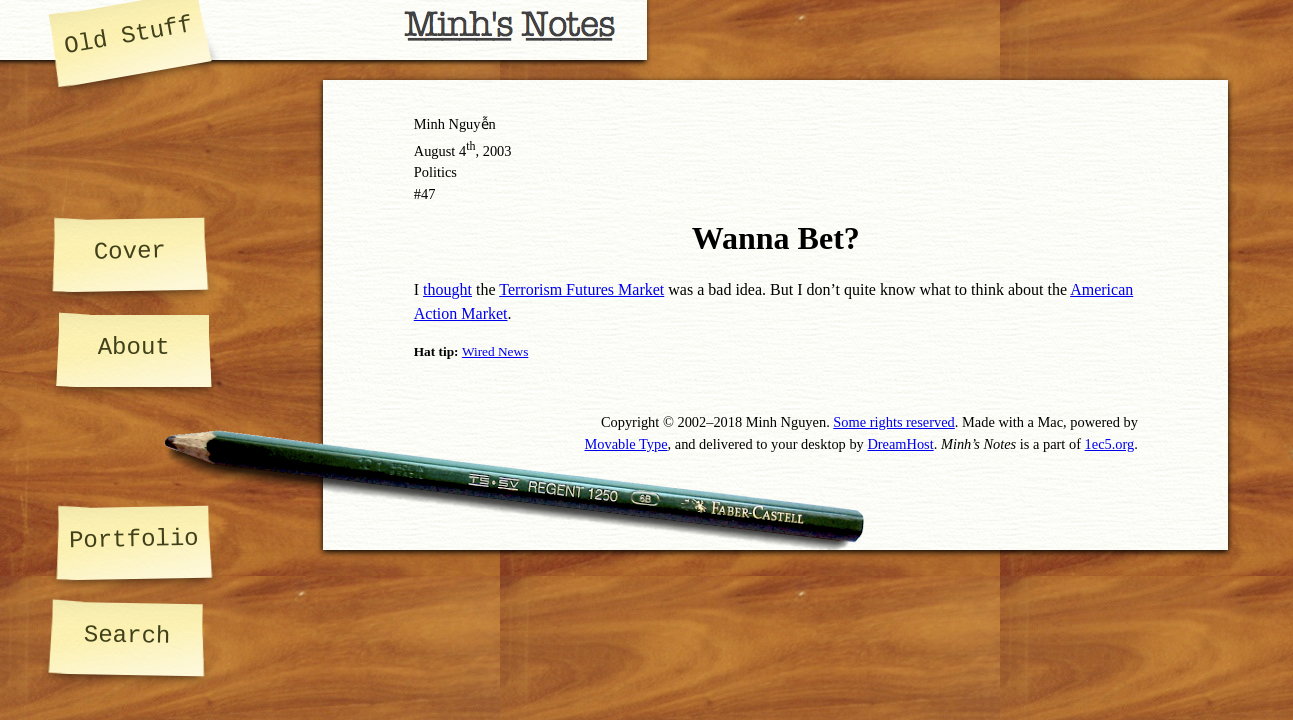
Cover (130, 251)
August (435, 151)
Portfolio (134, 539)
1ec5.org (1110, 444)
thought (447, 289)
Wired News (495, 351)
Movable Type (625, 444)
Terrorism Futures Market (581, 289)
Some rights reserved (894, 422)
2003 (497, 151)
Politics (435, 172)
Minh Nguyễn (455, 124)
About (134, 347)
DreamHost (900, 444)
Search (126, 635)
